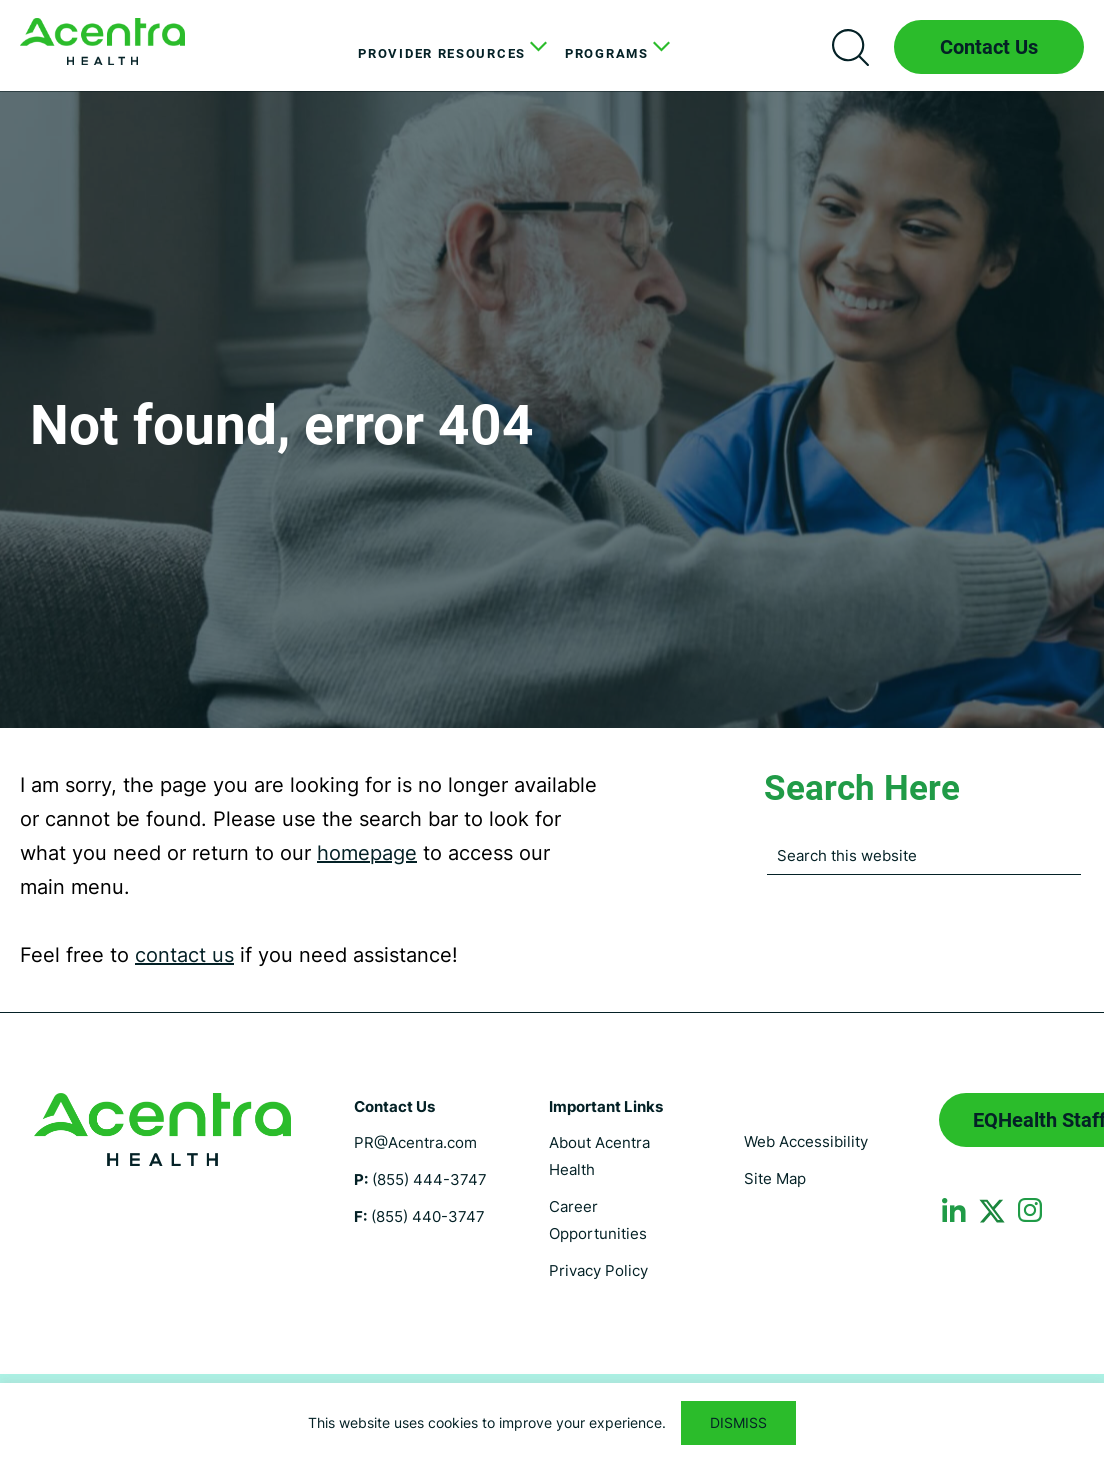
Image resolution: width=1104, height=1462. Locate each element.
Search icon (850, 47)
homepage (367, 853)
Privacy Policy (598, 1270)
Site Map (775, 1178)
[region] (552, 1422)
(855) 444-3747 (429, 1179)
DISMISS (738, 1422)
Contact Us (989, 47)
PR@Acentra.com (415, 1142)
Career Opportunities (598, 1220)
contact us (184, 955)
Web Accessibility (806, 1141)
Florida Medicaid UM (102, 41)
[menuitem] (446, 54)
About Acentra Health (599, 1156)
